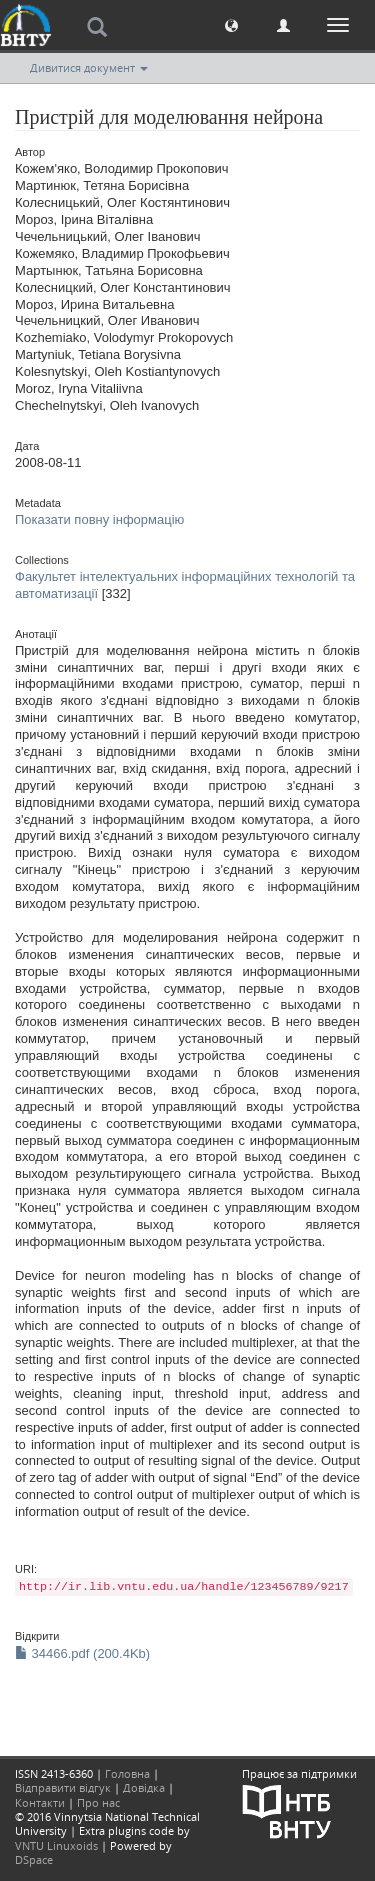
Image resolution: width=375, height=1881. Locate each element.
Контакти (40, 1802)
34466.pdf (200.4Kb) (82, 1653)
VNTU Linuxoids (56, 1845)
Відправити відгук (63, 1787)
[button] (231, 24)
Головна (127, 1773)
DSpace (34, 1859)
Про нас (98, 1802)
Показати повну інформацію (99, 519)
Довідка (144, 1787)
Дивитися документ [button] (89, 67)
